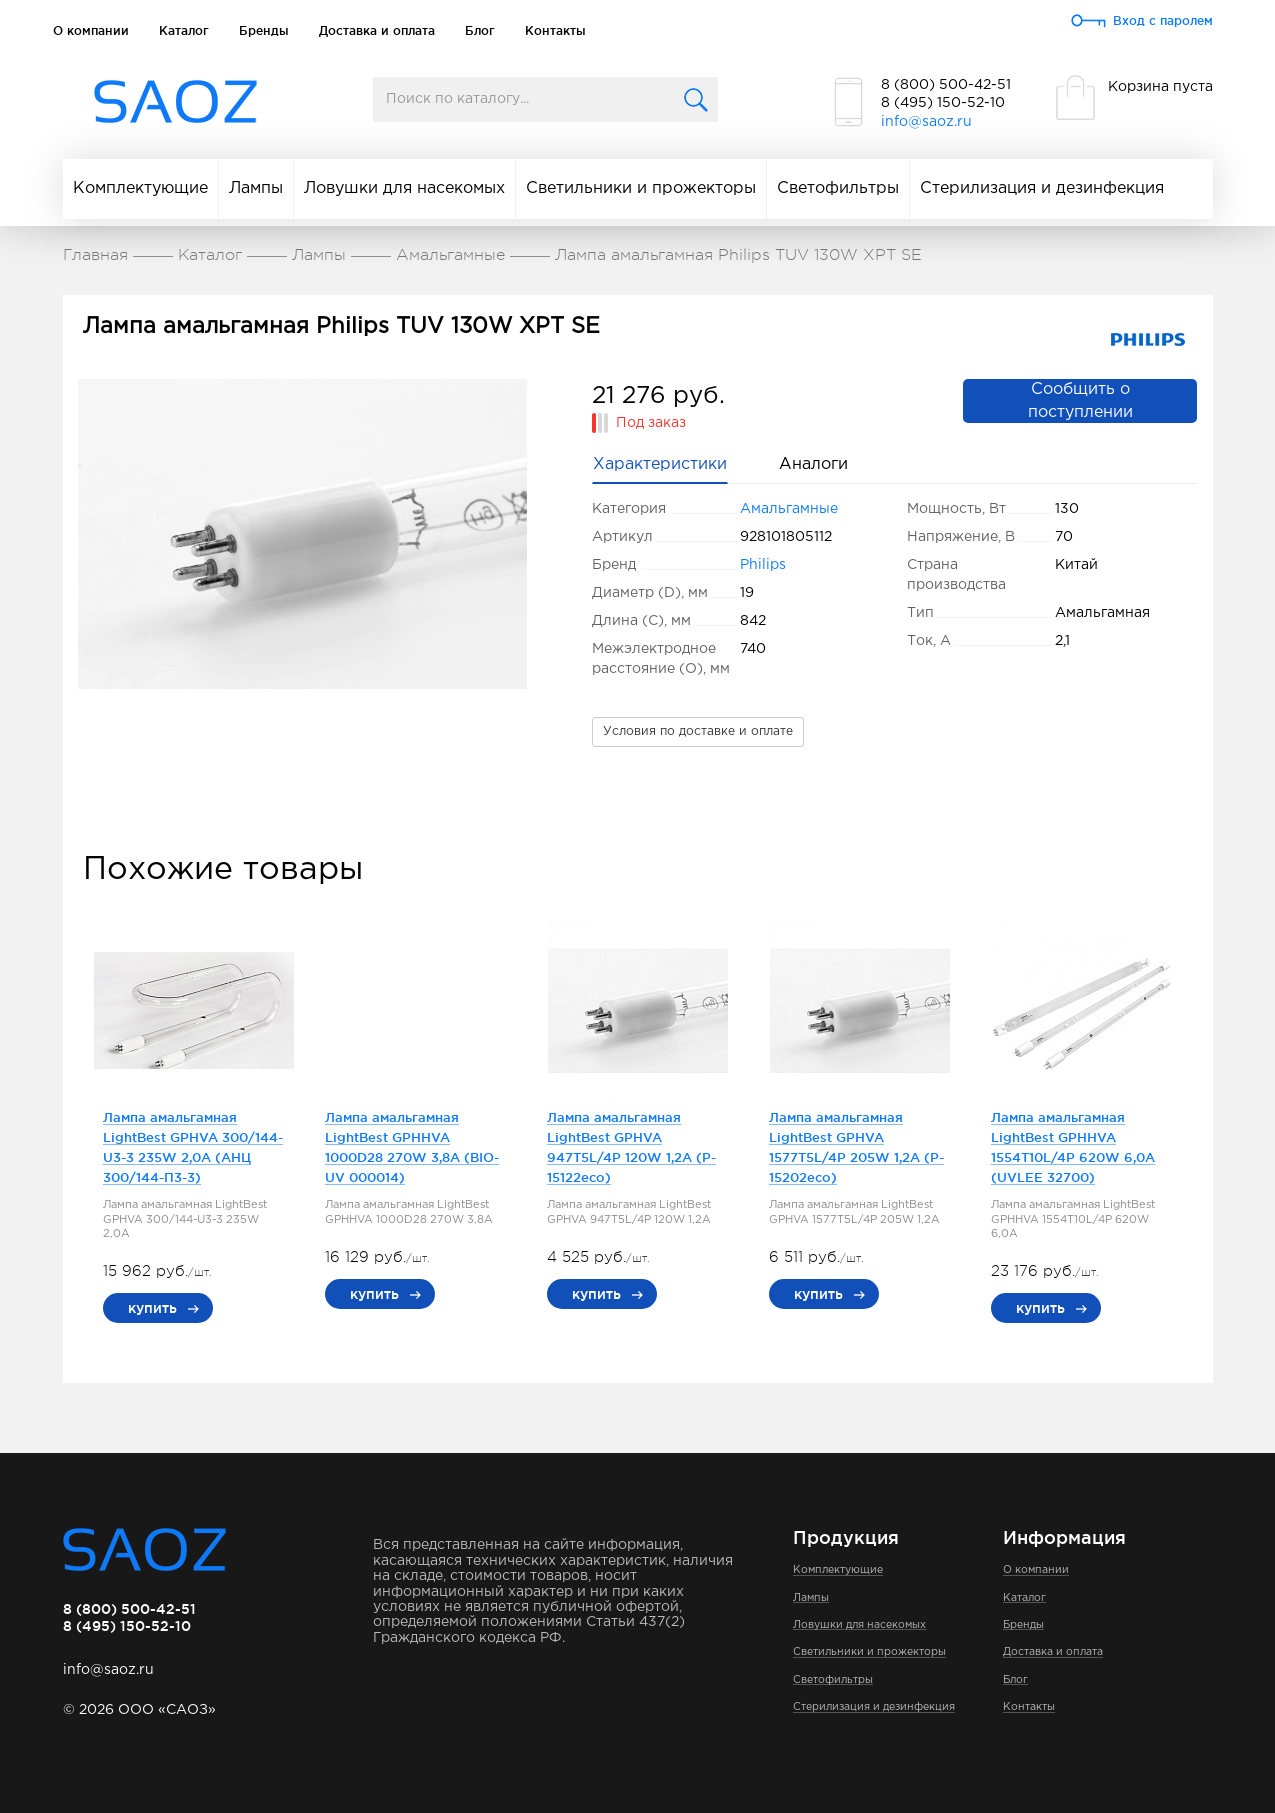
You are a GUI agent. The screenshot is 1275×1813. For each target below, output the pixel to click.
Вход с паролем (1163, 20)
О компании (91, 30)
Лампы (256, 188)
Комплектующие (140, 188)
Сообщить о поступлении (1080, 401)
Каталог (184, 30)
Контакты (555, 30)
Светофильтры (838, 188)
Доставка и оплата (377, 30)
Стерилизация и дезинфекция (1042, 188)
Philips (763, 565)
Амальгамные (789, 509)
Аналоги (813, 464)
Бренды (264, 30)
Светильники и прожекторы (641, 188)
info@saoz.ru (926, 122)
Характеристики (660, 464)
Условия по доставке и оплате (698, 731)
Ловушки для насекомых (404, 188)
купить (152, 1308)
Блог (480, 30)
